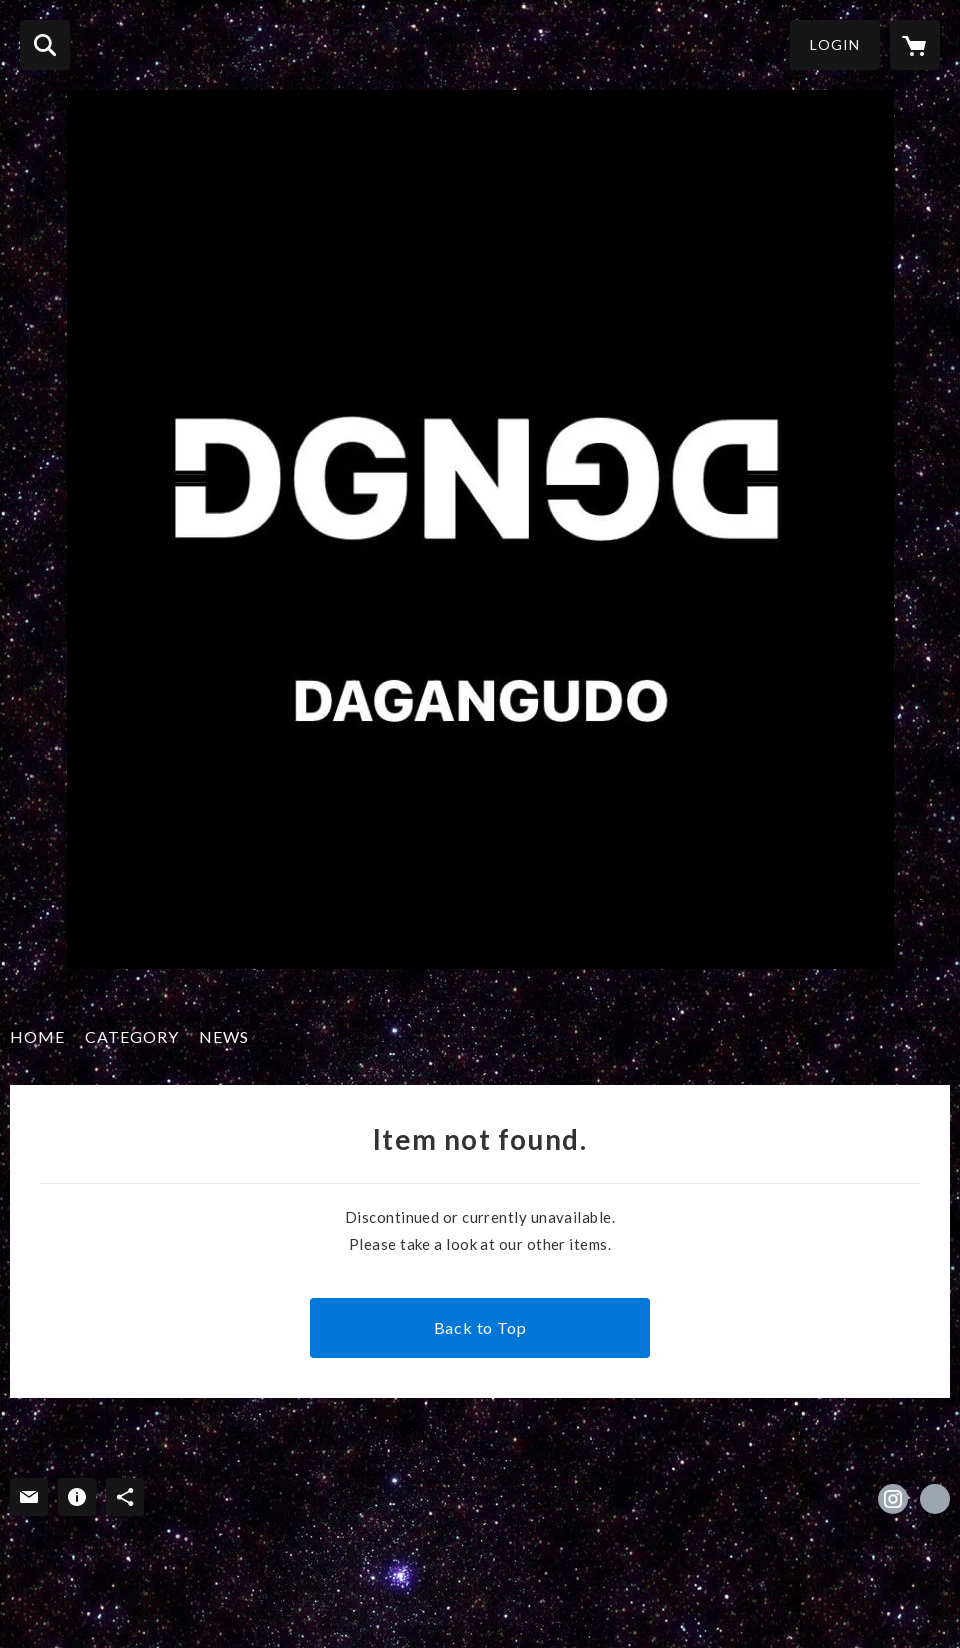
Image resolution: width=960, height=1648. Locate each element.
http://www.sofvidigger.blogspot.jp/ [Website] (935, 1499)
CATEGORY (132, 1036)
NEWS (224, 1036)
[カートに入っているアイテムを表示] (915, 45)
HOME (37, 1036)
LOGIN (835, 44)
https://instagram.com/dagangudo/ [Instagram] (893, 1499)
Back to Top (480, 1327)
